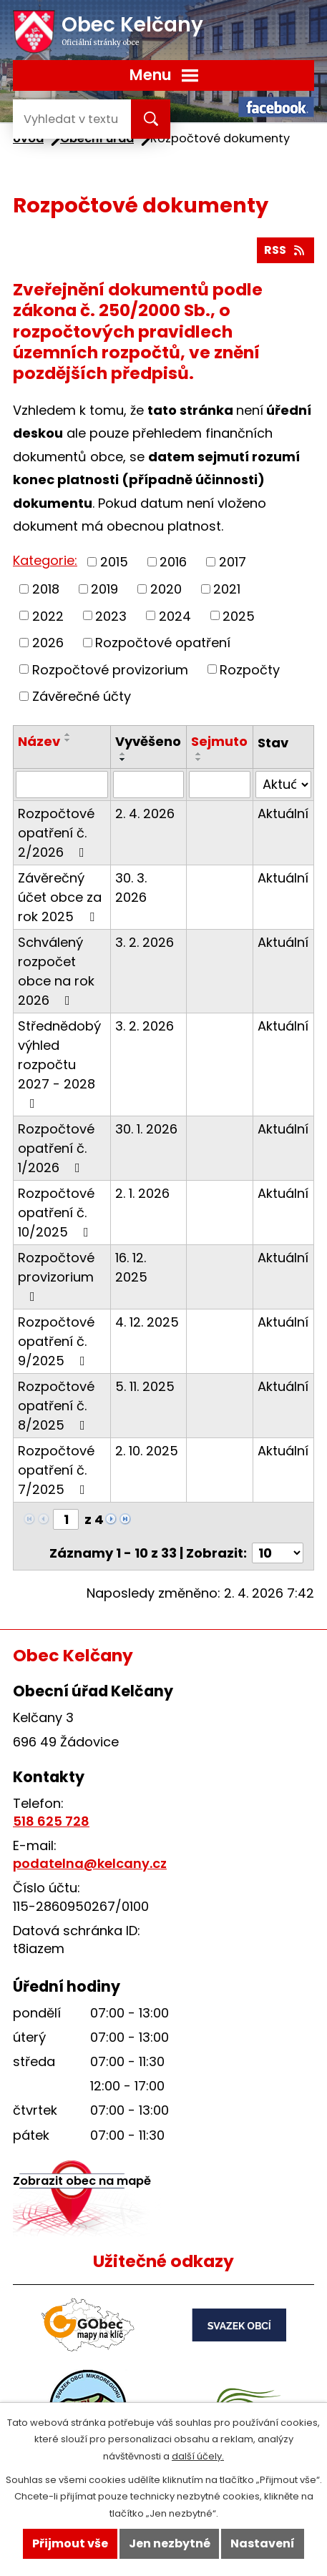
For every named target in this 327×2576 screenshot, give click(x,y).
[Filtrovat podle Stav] (283, 784)
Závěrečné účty (81, 696)
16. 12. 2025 (131, 1267)
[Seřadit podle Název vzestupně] (68, 734)
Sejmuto (219, 741)
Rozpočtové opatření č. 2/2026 (56, 833)
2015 (114, 562)
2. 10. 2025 (146, 1451)
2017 (232, 562)
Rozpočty (250, 669)
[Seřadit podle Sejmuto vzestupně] (199, 754)
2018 (45, 589)
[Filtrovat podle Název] (62, 784)
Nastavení (262, 2543)
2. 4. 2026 (145, 813)
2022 (48, 615)
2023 (111, 615)
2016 (173, 562)
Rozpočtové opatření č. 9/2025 (56, 1341)
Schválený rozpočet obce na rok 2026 (56, 971)
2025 (239, 615)
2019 (104, 589)
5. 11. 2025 (145, 1386)
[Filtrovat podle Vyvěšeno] (148, 784)
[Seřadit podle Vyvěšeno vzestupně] (123, 754)
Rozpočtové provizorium (110, 669)
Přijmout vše (70, 2543)
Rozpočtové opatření (162, 643)
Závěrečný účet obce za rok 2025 (60, 897)
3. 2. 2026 (144, 942)
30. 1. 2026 (146, 1129)
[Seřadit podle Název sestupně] (68, 740)
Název (39, 741)
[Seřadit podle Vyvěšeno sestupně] (123, 759)
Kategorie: (45, 560)
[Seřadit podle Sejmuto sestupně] (199, 759)
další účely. (198, 2456)
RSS (285, 250)
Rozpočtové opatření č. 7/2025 (56, 1470)
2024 (175, 615)
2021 (226, 589)
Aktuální (283, 813)
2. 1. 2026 (142, 1193)
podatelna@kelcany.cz (90, 1863)
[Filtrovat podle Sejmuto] (219, 784)
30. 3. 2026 (131, 887)
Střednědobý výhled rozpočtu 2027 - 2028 (59, 1063)
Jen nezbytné (169, 2543)
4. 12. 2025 (147, 1322)
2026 (48, 643)
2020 (166, 589)
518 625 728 (51, 1821)
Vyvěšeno (148, 741)
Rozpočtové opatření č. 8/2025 (56, 1405)
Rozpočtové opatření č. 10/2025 (56, 1212)
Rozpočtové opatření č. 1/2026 (56, 1148)
